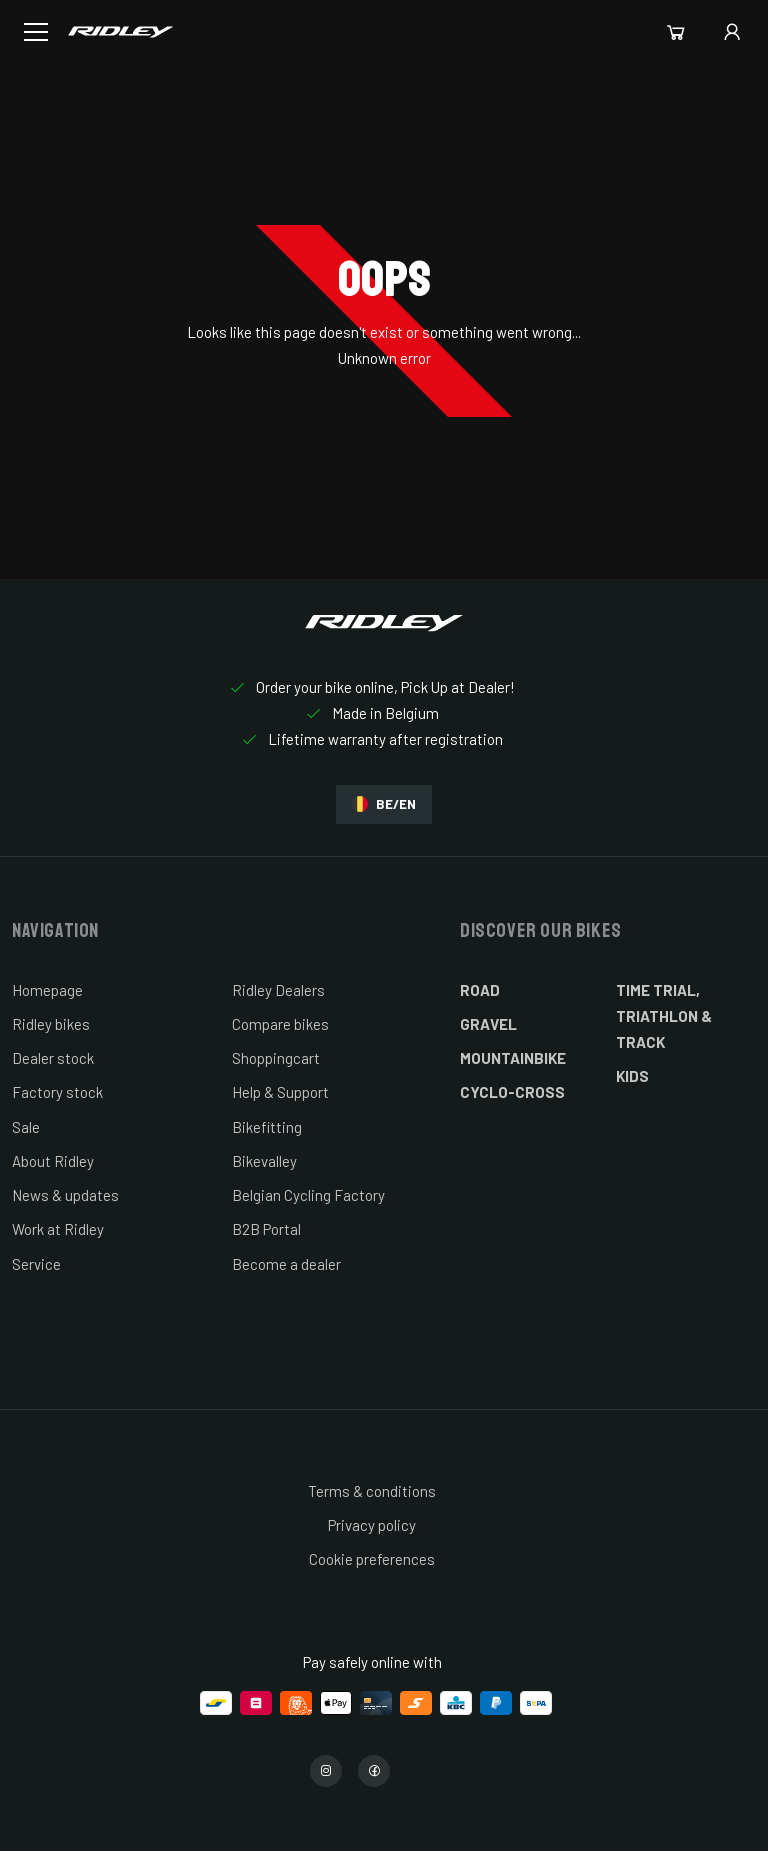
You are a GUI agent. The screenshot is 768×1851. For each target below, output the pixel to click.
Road (480, 990)
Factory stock (57, 1092)
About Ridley (53, 1161)
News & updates (65, 1195)
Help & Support (280, 1092)
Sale (26, 1127)
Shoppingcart (276, 1058)
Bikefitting (267, 1127)
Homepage (47, 990)
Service (36, 1264)
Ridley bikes (51, 1024)
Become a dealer (286, 1264)
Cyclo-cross (512, 1092)
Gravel (488, 1024)
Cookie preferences (372, 1559)
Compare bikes (280, 1024)
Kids (632, 1076)
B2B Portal (266, 1229)
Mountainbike (513, 1058)
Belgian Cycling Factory (308, 1195)
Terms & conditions (372, 1491)
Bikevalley (264, 1161)
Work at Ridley (58, 1229)
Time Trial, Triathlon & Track (664, 1016)
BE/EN (384, 804)
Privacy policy (372, 1525)
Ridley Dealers (278, 990)
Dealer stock (53, 1058)
